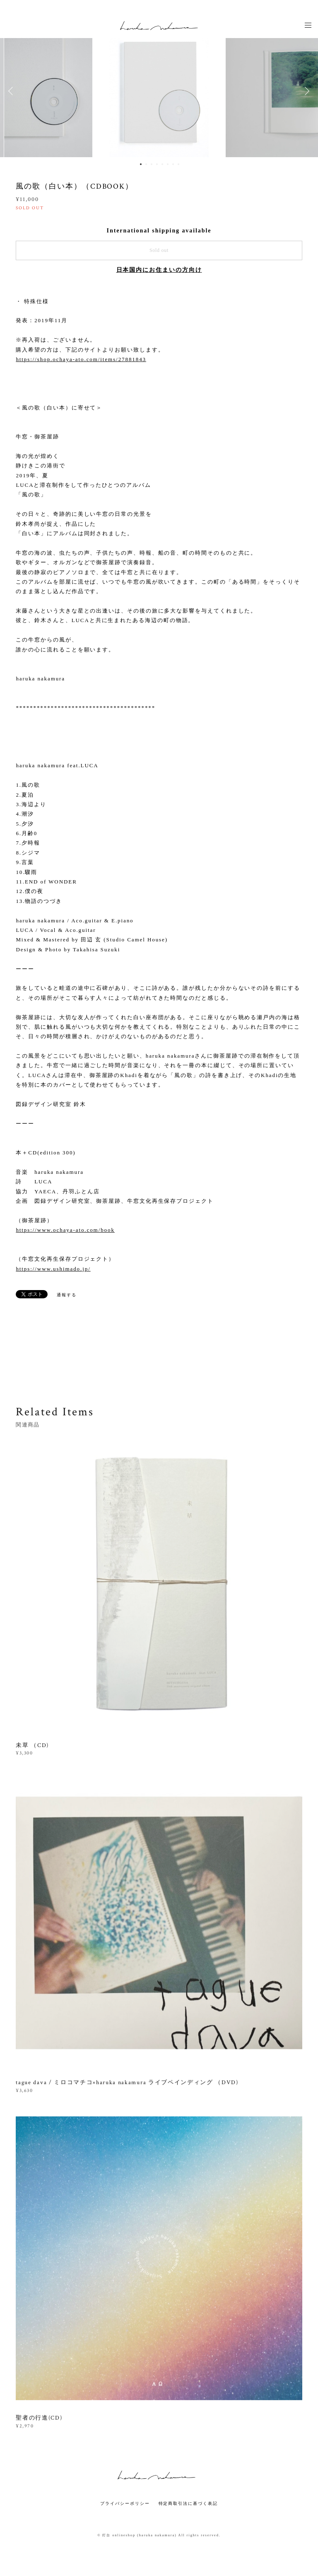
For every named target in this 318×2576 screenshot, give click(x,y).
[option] (159, 91)
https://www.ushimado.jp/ (53, 1269)
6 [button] (168, 164)
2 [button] (146, 164)
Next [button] (305, 91)
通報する (67, 1295)
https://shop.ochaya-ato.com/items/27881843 (81, 359)
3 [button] (151, 164)
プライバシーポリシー (124, 2503)
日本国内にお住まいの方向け (159, 270)
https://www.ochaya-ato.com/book (65, 1230)
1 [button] (141, 164)
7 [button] (173, 164)
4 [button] (157, 164)
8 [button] (178, 164)
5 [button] (162, 164)
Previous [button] (12, 91)
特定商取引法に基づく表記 (188, 2503)
